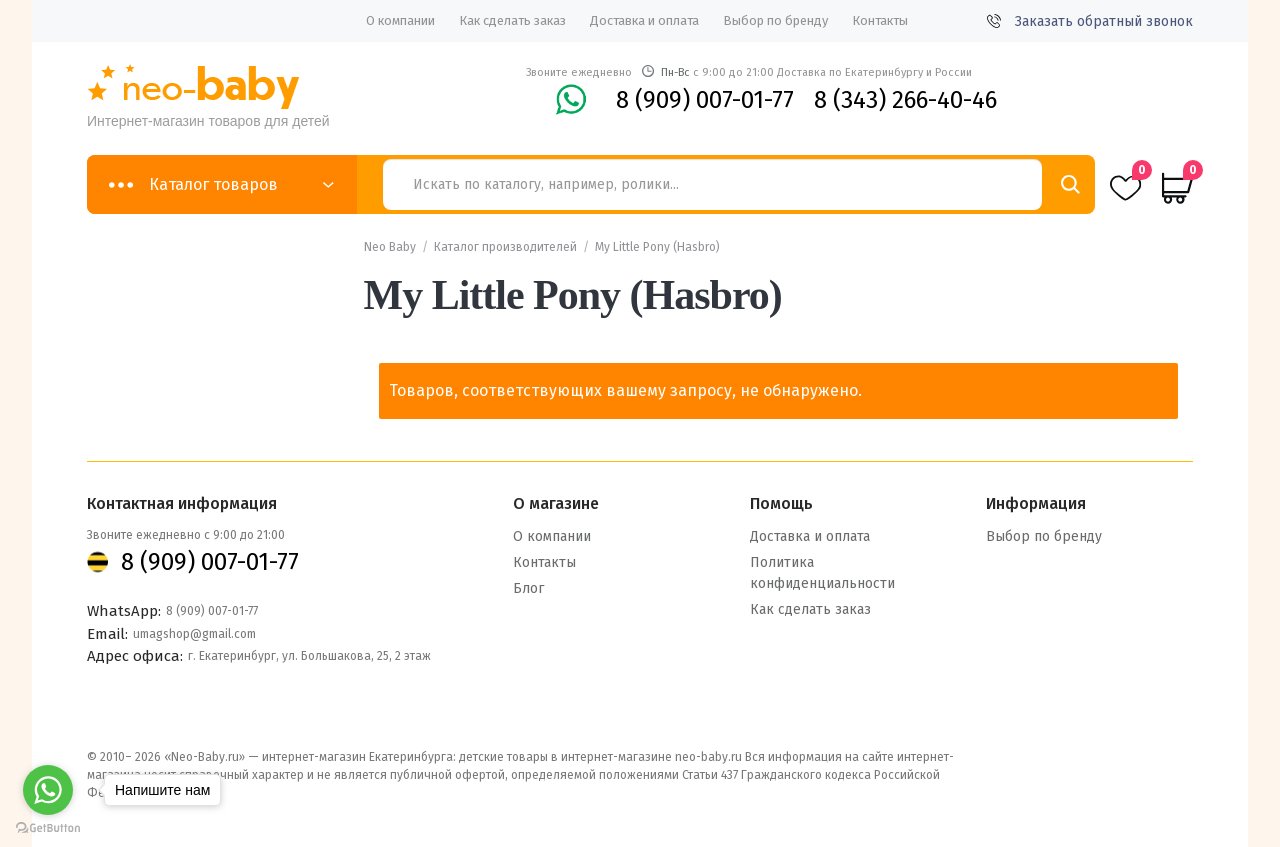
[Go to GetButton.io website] (48, 827)
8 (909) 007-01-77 (705, 100)
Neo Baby (390, 247)
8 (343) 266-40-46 (905, 100)
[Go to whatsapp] (48, 790)
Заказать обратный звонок (1090, 21)
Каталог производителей (505, 247)
